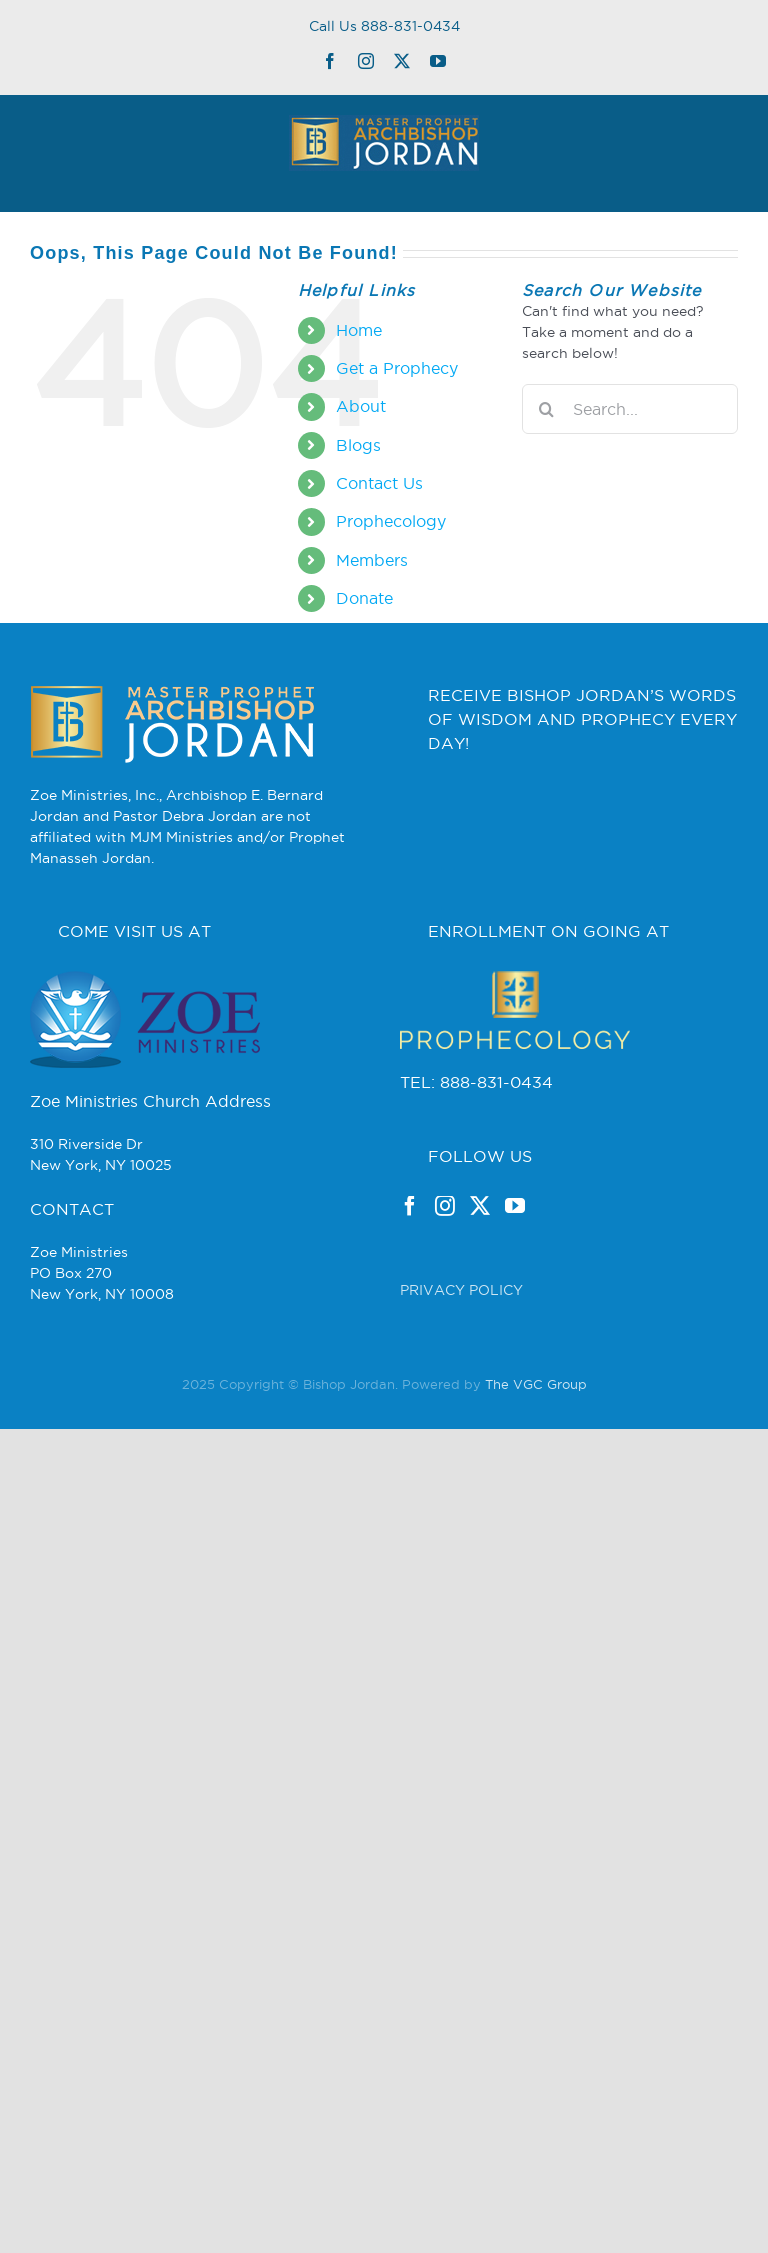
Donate (364, 598)
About (361, 406)
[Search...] (630, 409)
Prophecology (391, 521)
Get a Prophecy (397, 368)
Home (359, 330)
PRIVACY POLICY (461, 1290)
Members (372, 560)
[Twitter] (480, 1206)
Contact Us (379, 483)
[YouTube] (515, 1206)
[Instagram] (445, 1206)
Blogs (358, 445)
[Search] (547, 409)
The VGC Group (536, 1384)
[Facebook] (410, 1206)
